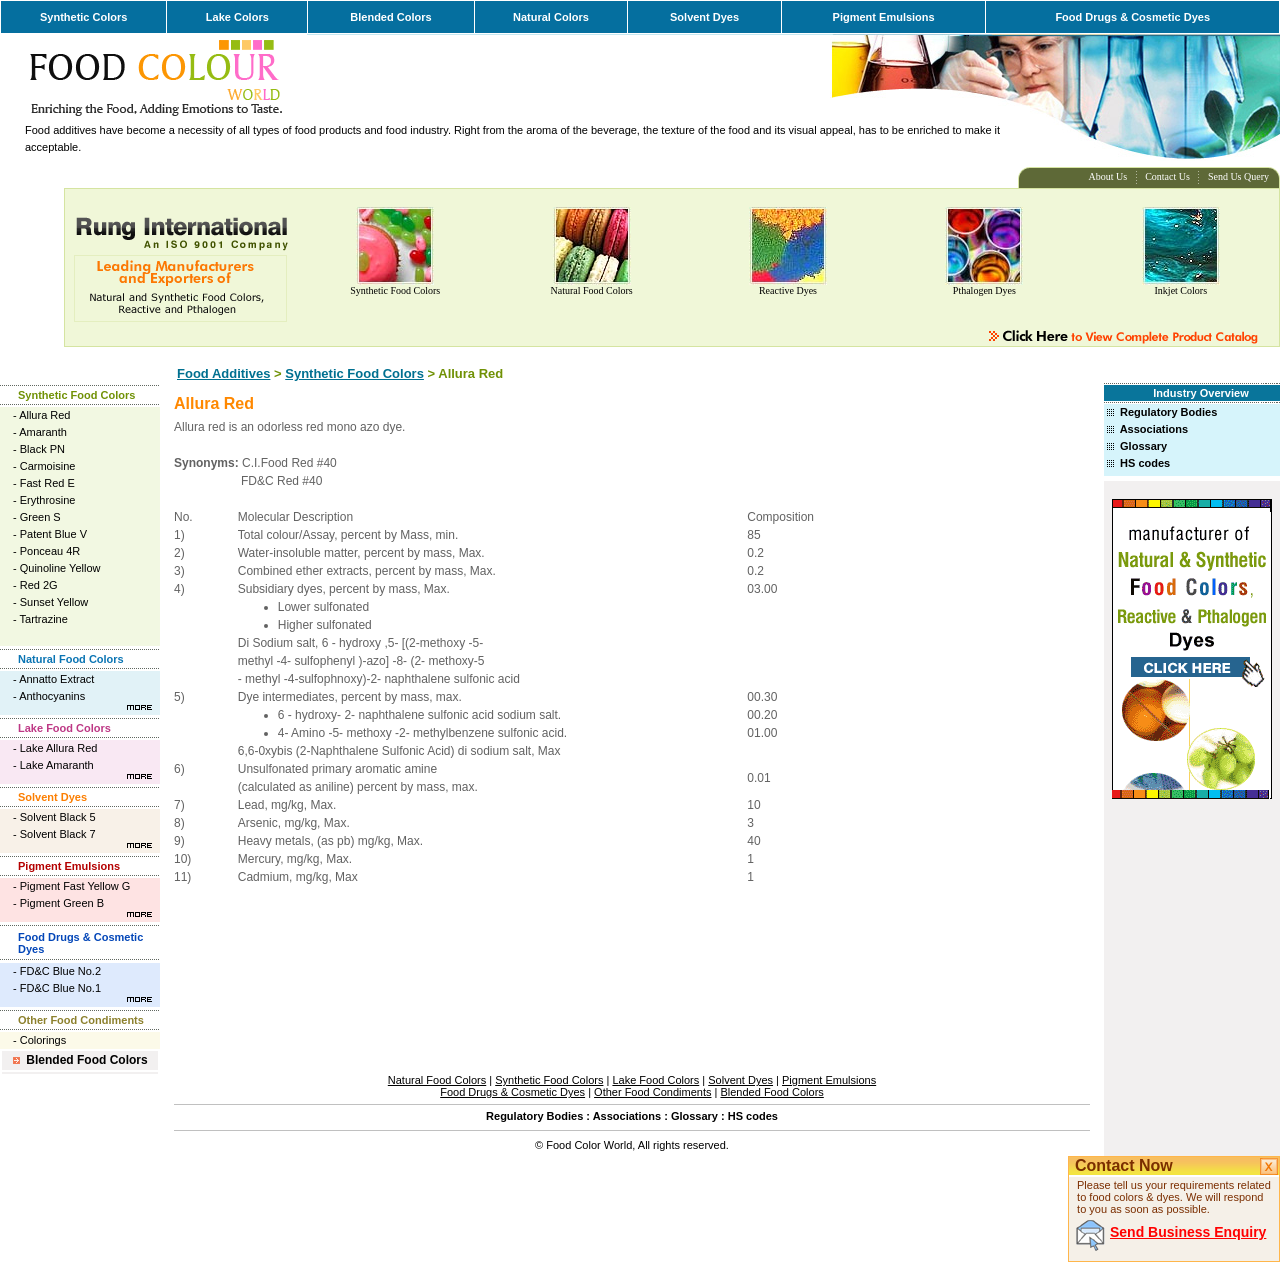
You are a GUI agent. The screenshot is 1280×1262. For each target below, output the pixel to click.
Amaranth (43, 432)
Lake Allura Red (59, 748)
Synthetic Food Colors (395, 290)
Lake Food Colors (64, 728)
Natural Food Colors (591, 290)
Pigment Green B (62, 903)
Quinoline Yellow (60, 568)
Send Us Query (1238, 176)
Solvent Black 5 (58, 817)
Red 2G (39, 585)
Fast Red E (47, 483)
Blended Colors (390, 17)
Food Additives (223, 373)
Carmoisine (48, 466)
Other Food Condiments (81, 1020)
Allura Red (44, 415)
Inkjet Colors (1181, 290)
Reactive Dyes (788, 290)
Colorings (43, 1040)
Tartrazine (44, 619)
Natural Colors (551, 17)
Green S (40, 517)
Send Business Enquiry (1188, 1232)
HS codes (1145, 463)
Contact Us (1167, 176)
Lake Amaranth (57, 765)
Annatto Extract (56, 679)
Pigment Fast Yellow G (75, 886)
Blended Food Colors (86, 1060)
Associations (1154, 429)
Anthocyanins (52, 696)
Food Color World (589, 1145)
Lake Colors (237, 17)
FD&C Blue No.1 (60, 988)
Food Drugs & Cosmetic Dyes (1132, 17)
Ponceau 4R (50, 551)
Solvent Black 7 (58, 834)
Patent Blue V (53, 534)
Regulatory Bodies (1168, 412)
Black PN (42, 449)
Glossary (1143, 446)
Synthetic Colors (83, 17)
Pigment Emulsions (884, 17)
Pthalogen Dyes (984, 290)
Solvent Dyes (704, 17)
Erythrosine (48, 500)
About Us (1108, 176)
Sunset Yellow (54, 602)
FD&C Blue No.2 (60, 971)
